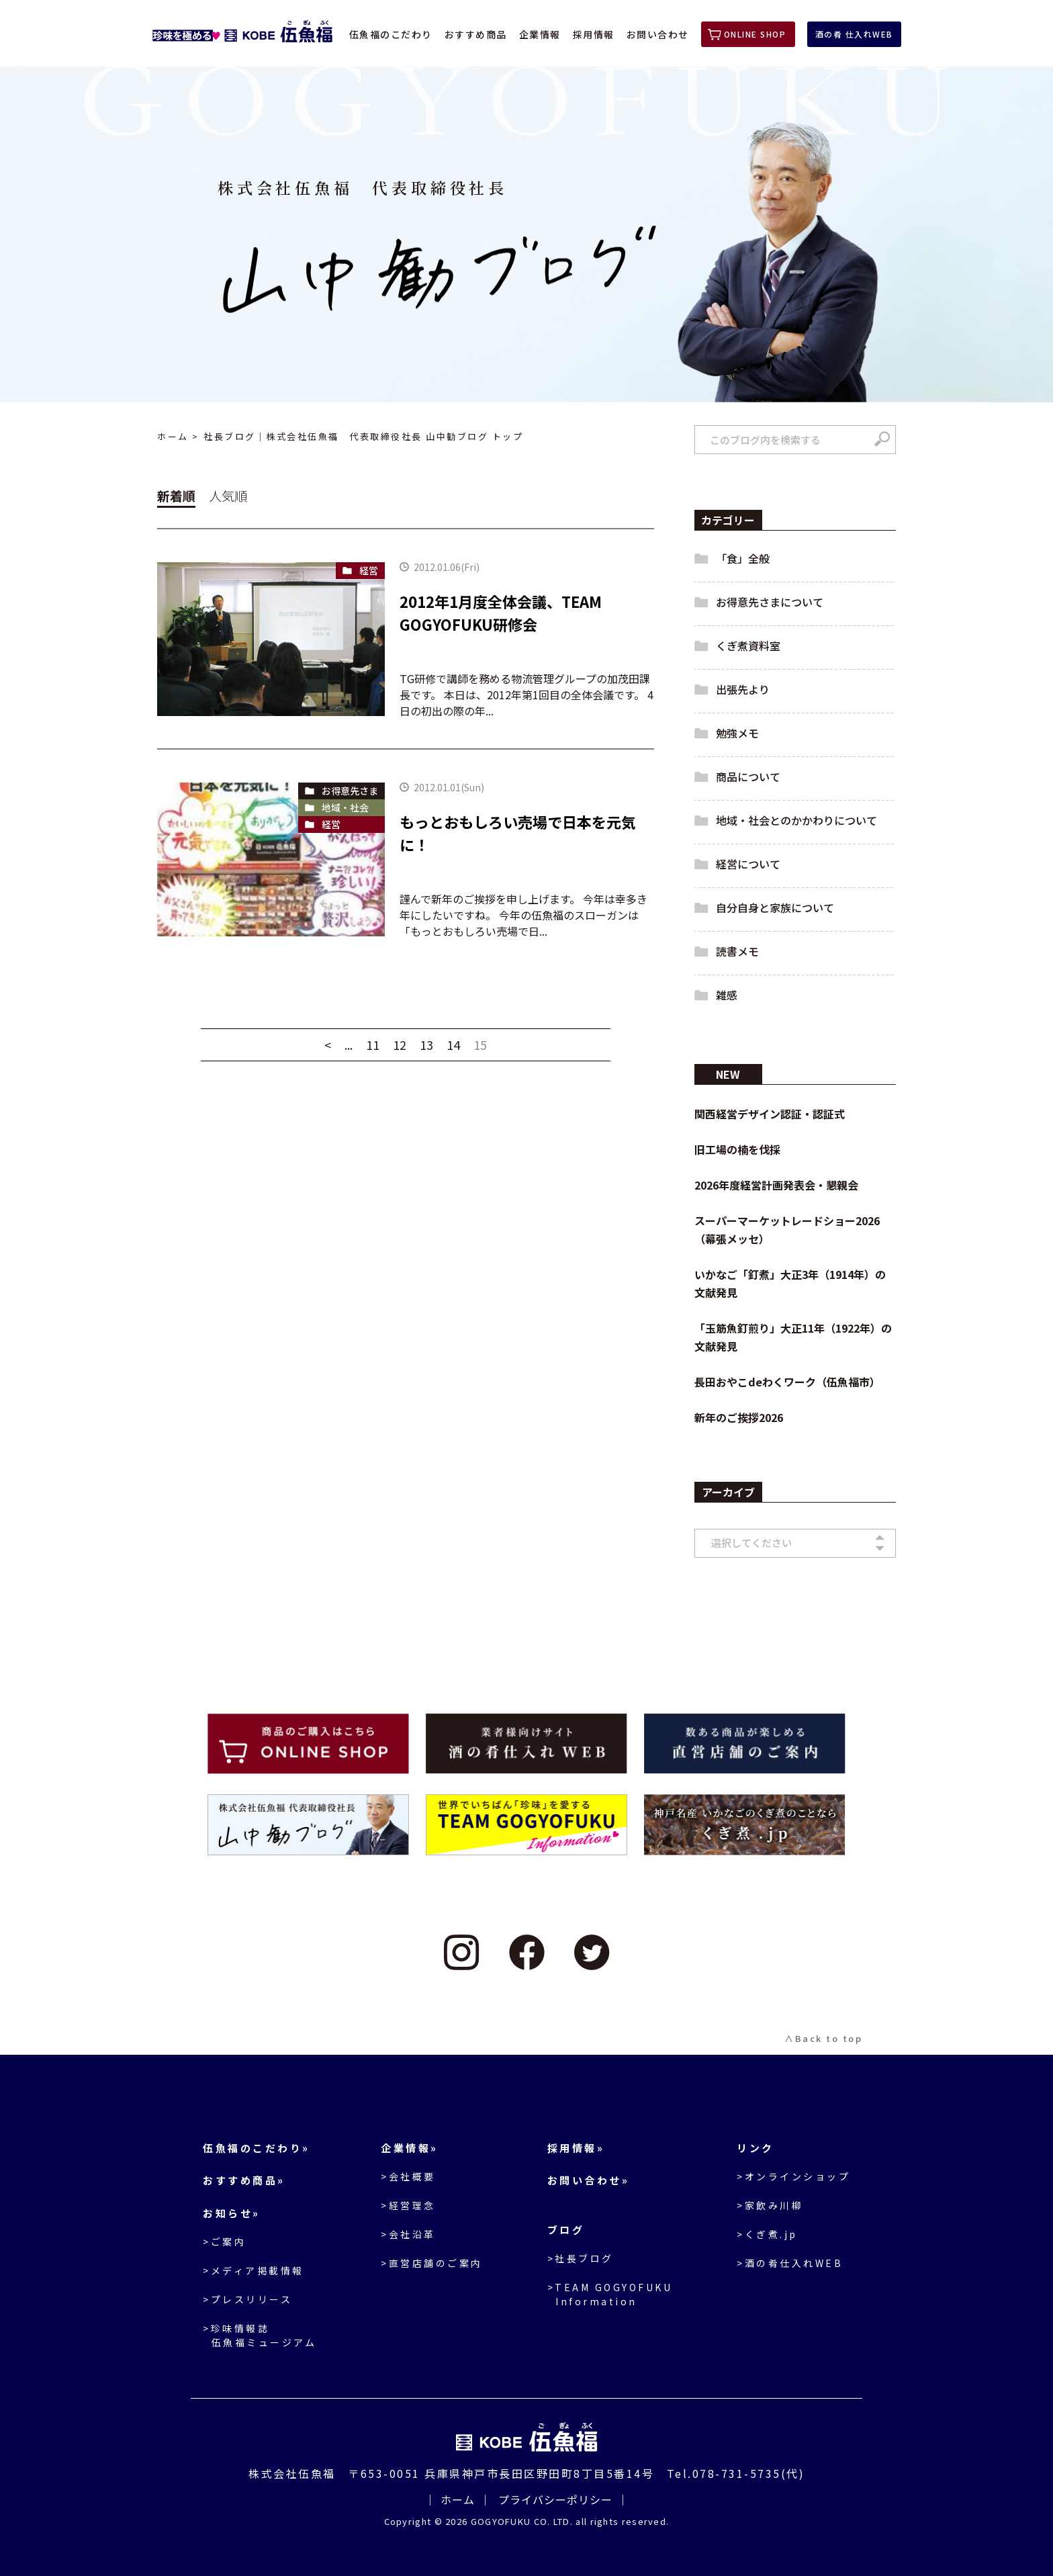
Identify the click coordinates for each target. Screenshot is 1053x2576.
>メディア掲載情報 (253, 2270)
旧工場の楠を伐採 (737, 1149)
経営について (748, 864)
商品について (748, 776)
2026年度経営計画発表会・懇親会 (776, 1185)
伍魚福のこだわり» (256, 2148)
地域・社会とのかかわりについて (796, 820)
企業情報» (410, 2148)
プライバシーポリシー (555, 2499)
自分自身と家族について (775, 907)
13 (426, 1044)
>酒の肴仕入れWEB (790, 2263)
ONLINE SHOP (755, 34)
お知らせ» (232, 2213)
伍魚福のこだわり (390, 34)
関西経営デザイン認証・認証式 (769, 1114)
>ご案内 (224, 2241)
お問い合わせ (658, 34)
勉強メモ (737, 733)
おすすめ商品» (244, 2180)
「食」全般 (743, 558)
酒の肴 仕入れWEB (854, 34)
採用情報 (593, 34)
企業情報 (540, 34)
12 (399, 1044)
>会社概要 (408, 2176)
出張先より (743, 689)
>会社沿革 (408, 2234)
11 (372, 1044)
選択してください (751, 1543)
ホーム (173, 436)
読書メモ (737, 951)
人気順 (228, 495)
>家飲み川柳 (770, 2205)
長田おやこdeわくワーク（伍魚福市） (787, 1382)
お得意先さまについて (769, 602)
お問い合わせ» (588, 2180)
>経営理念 (408, 2205)
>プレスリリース (247, 2299)
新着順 (176, 495)
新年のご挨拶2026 (738, 1417)
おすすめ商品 (476, 34)
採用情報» (576, 2148)
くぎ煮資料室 (748, 645)
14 (453, 1044)
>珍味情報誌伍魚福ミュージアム (259, 2335)
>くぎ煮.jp (767, 2234)
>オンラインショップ (793, 2176)
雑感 (726, 995)
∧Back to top (823, 2038)
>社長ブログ (580, 2258)
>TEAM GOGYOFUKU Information (610, 2294)
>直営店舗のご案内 (432, 2263)
